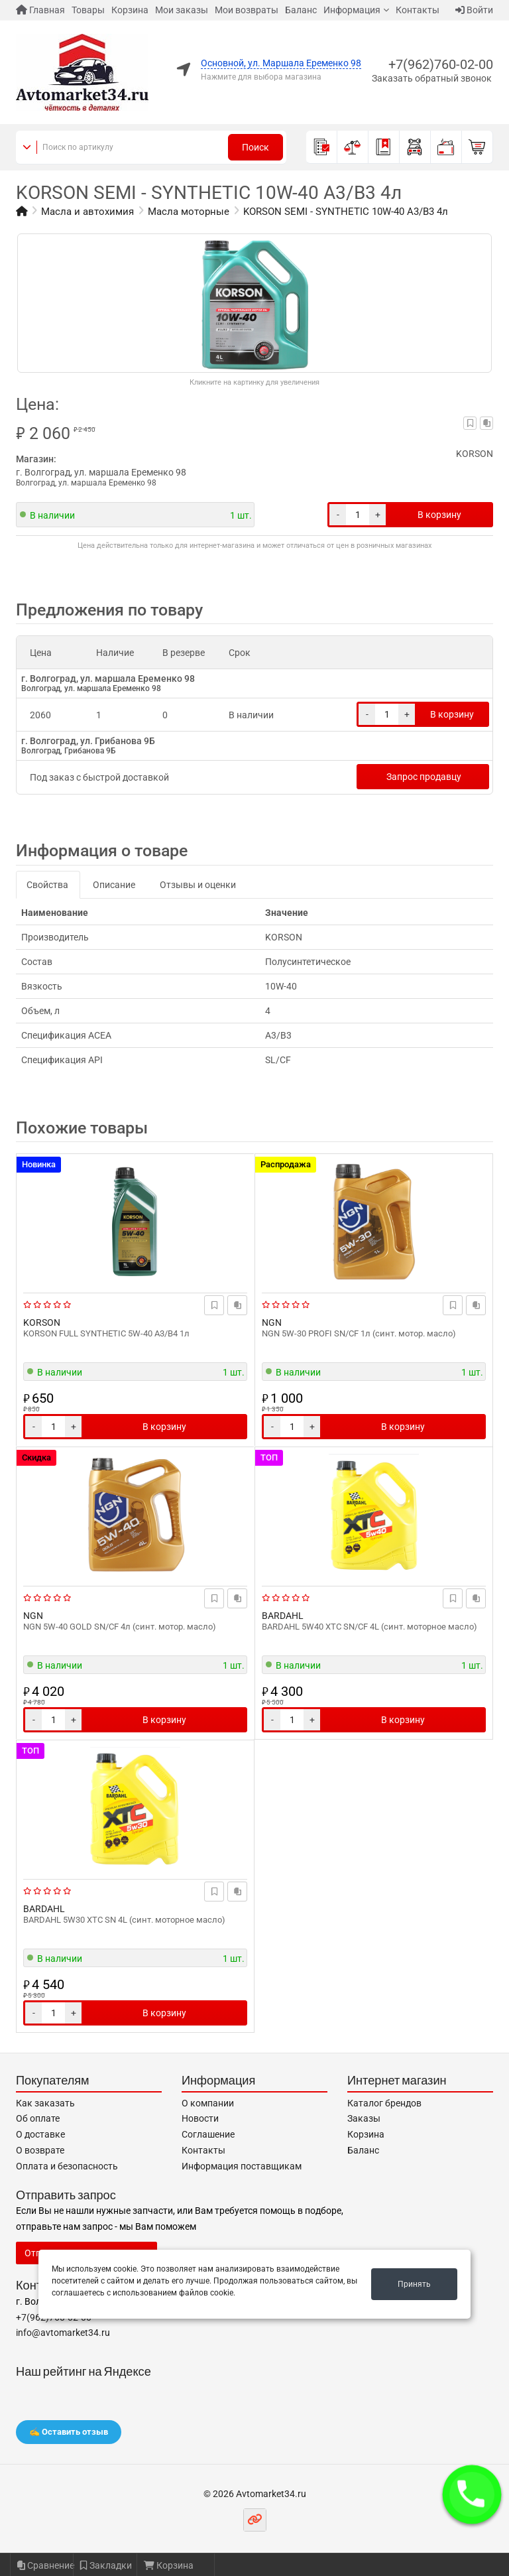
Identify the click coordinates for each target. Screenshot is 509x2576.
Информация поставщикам (242, 2166)
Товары (88, 10)
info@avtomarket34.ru (63, 2332)
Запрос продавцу (423, 776)
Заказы (363, 2118)
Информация (351, 10)
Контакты (417, 10)
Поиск (255, 147)
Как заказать (45, 2103)
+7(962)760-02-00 (440, 64)
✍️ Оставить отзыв (68, 2432)
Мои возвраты (246, 10)
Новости (200, 2118)
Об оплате (38, 2118)
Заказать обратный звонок (432, 78)
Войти (474, 10)
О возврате (40, 2150)
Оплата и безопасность (67, 2166)
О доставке (40, 2134)
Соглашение (208, 2134)
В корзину (439, 514)
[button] (472, 2494)
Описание (114, 884)
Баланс (301, 10)
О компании (208, 2103)
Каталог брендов (384, 2103)
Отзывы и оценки (198, 884)
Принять (414, 2284)
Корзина (129, 10)
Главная (40, 10)
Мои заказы (181, 10)
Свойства (47, 884)
